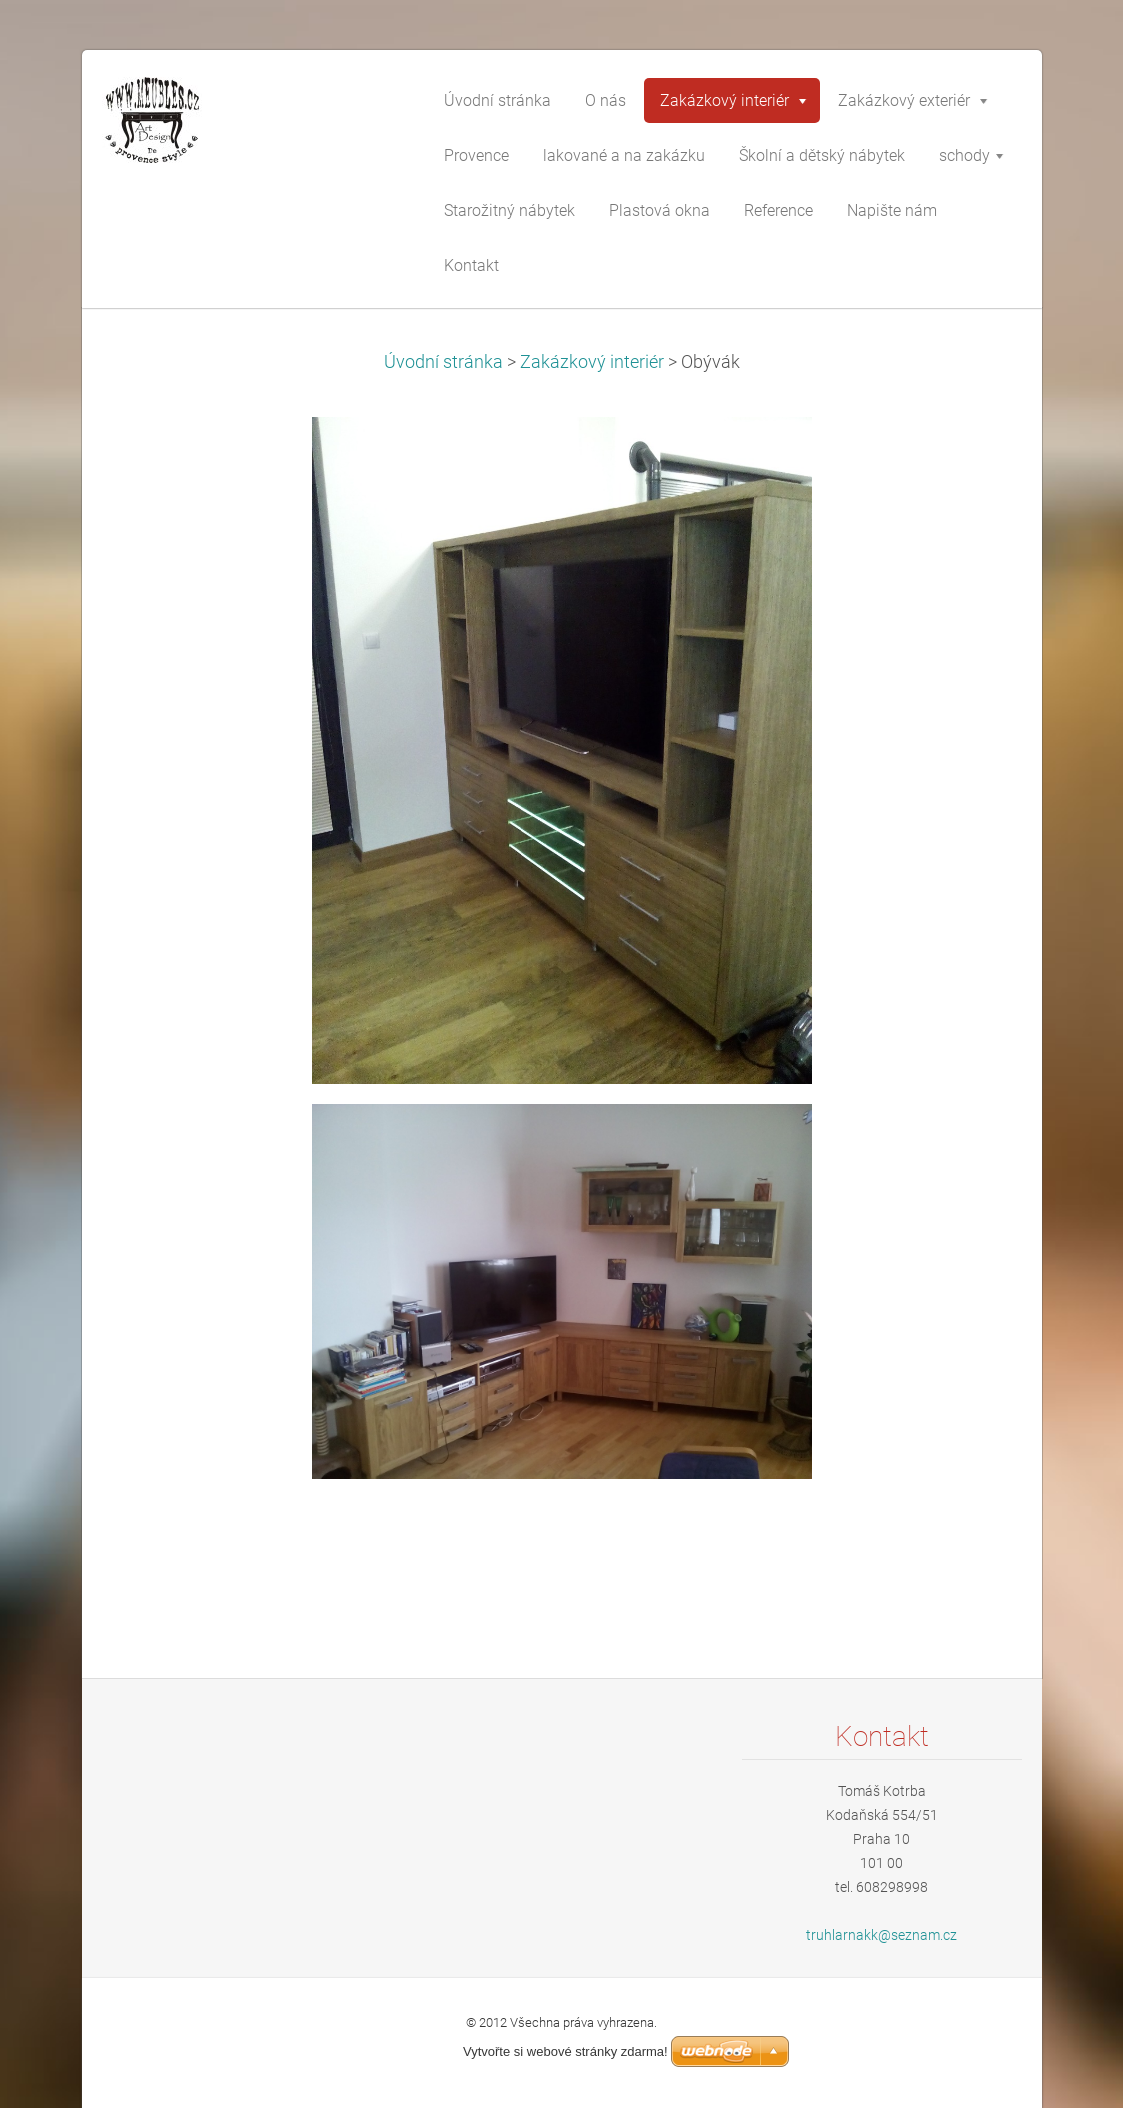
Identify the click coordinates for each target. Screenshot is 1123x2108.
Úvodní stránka (443, 362)
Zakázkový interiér (592, 362)
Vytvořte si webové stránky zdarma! (565, 2051)
